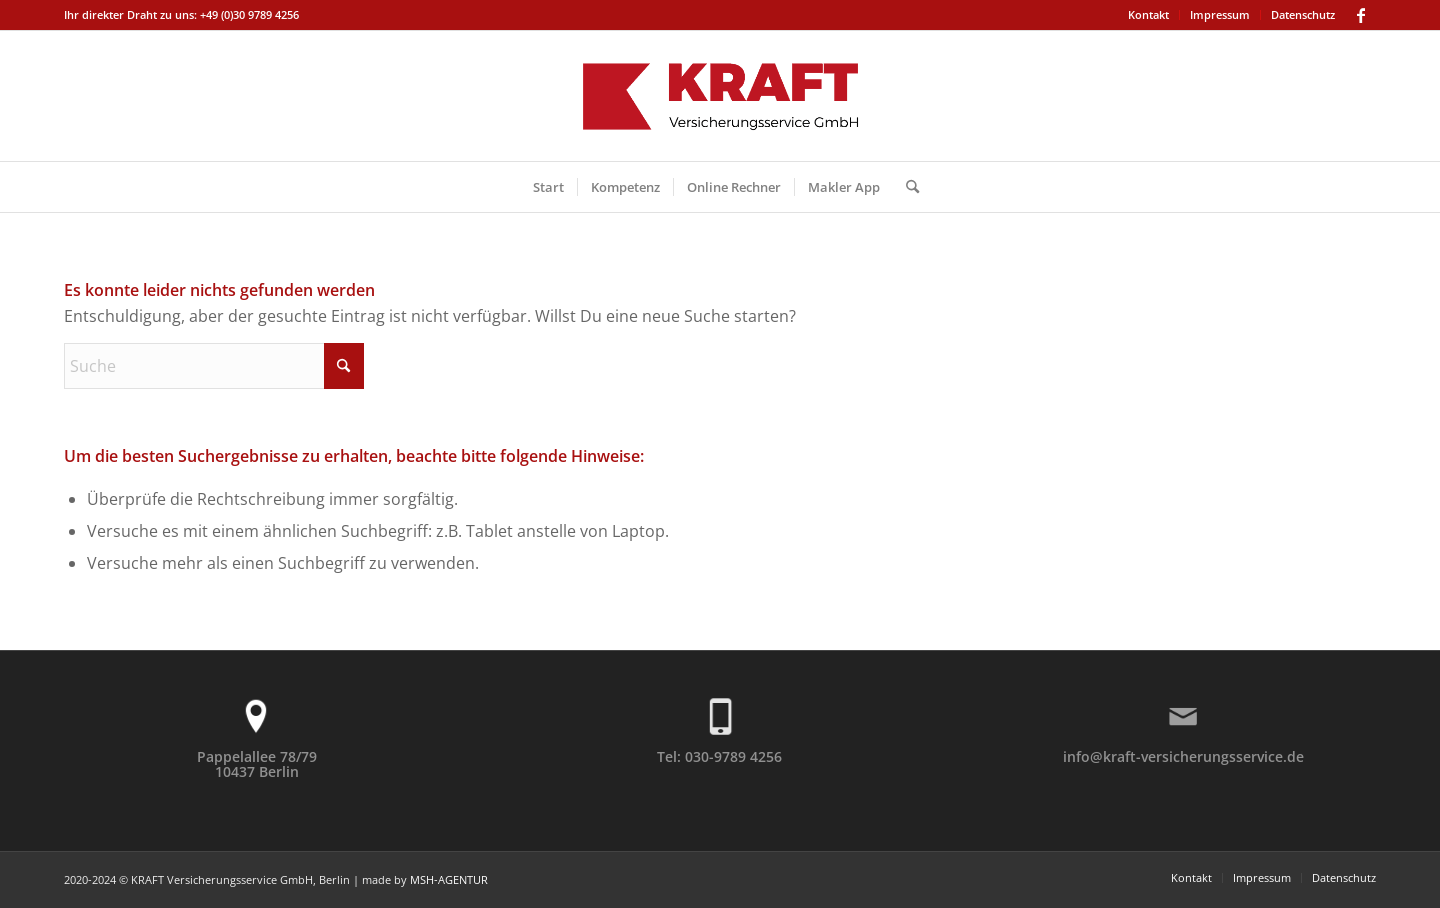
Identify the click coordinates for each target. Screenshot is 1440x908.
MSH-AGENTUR (449, 879)
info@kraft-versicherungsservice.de (1183, 756)
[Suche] (906, 187)
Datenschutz (1303, 14)
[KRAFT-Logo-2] (720, 96)
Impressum (1220, 14)
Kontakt (1148, 14)
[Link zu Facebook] (1361, 15)
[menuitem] (1149, 15)
